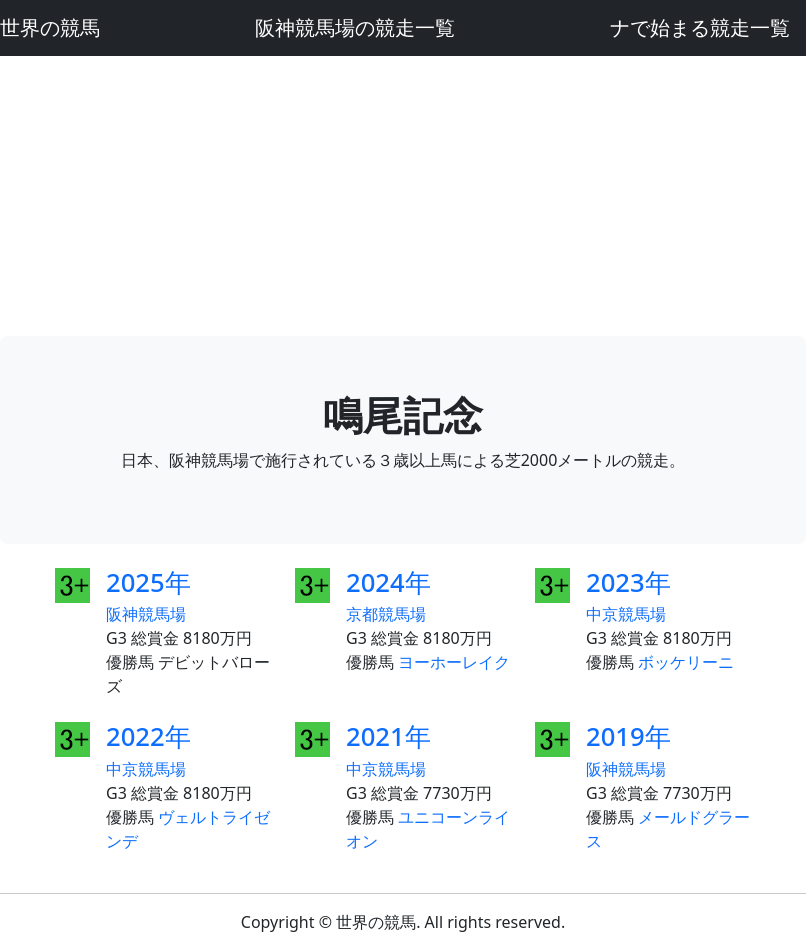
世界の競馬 (50, 27)
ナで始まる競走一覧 (700, 27)
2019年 (628, 736)
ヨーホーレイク (454, 662)
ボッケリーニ (686, 662)
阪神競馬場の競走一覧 (355, 27)
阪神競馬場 (146, 614)
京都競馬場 (386, 614)
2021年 (388, 736)
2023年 (628, 582)
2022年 (148, 736)
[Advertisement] (403, 196)
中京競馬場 (626, 614)
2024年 (388, 582)
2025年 (148, 582)
